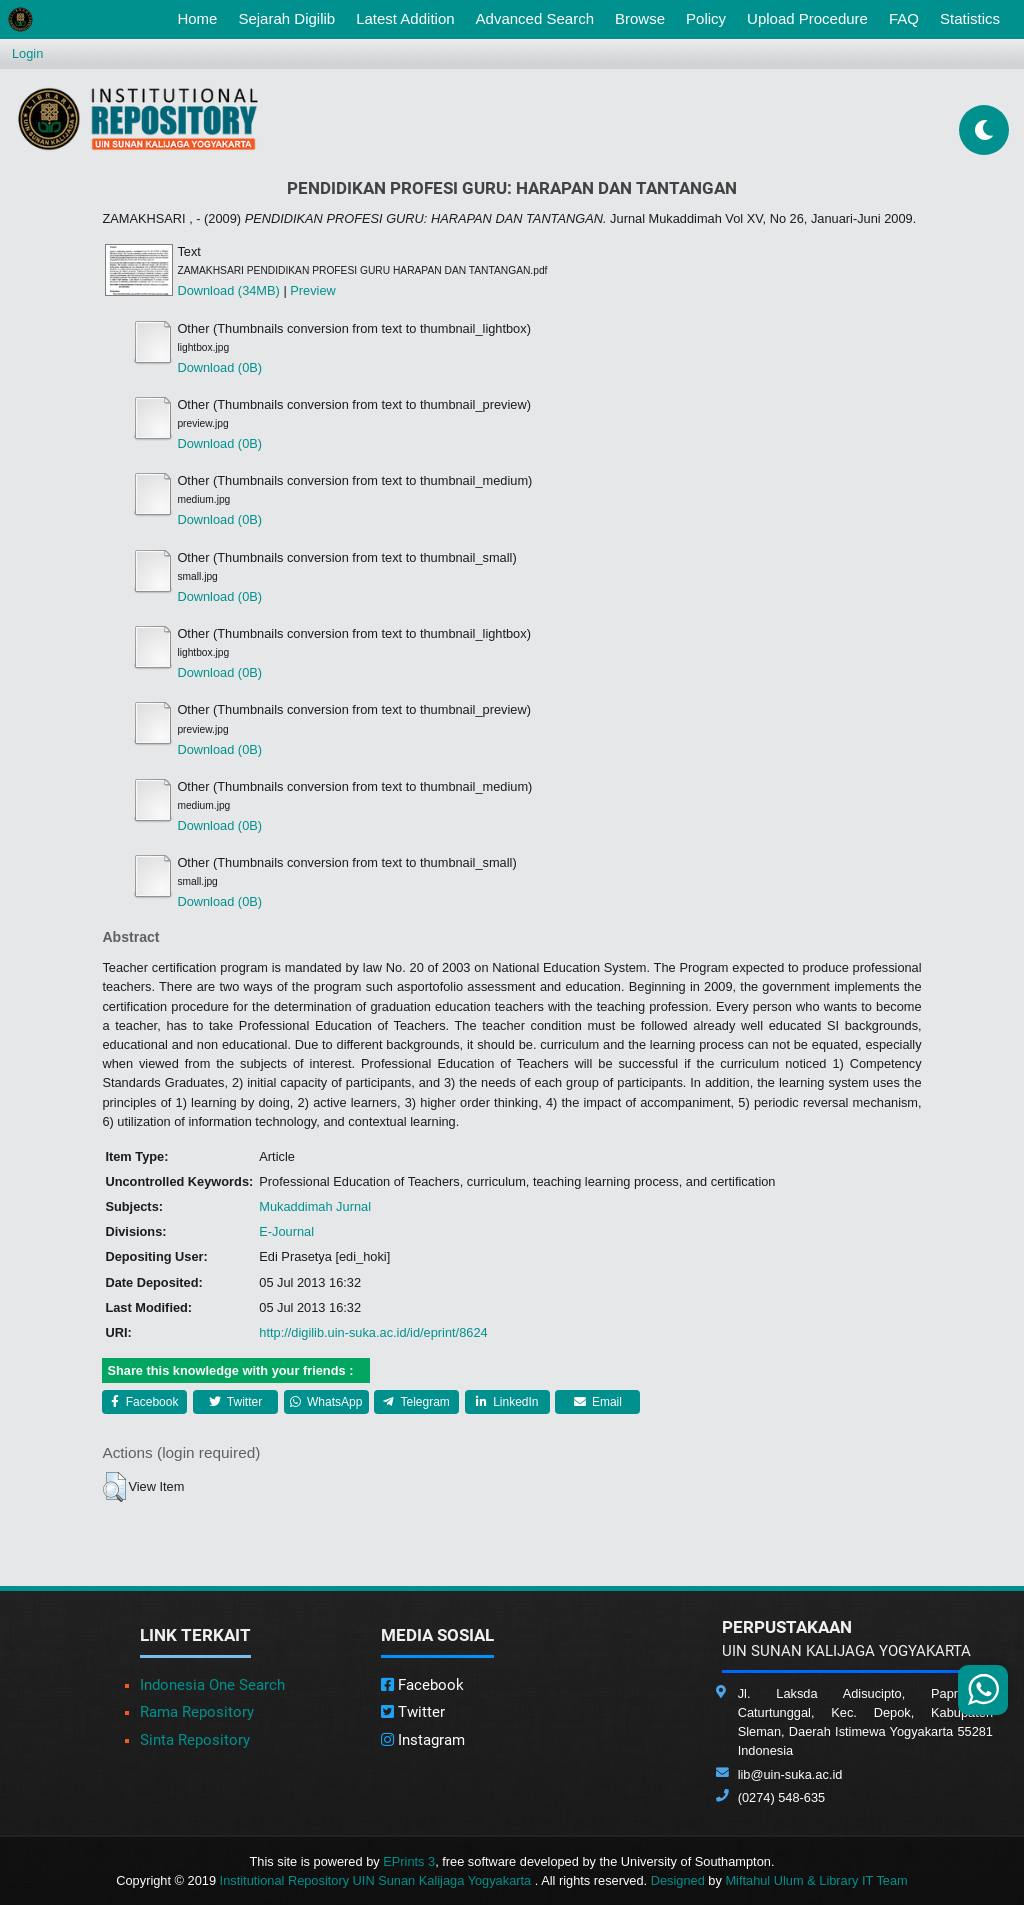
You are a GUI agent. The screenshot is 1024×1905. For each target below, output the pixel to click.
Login (27, 53)
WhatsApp (326, 1402)
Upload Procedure (807, 18)
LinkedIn (507, 1402)
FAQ (904, 18)
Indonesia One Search (212, 1685)
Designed (678, 1880)
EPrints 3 (409, 1861)
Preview (313, 290)
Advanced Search (535, 18)
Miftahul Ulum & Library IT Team (816, 1880)
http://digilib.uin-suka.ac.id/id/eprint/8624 (373, 1332)
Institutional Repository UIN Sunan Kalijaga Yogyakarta (377, 1880)
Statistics (970, 18)
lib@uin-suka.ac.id (790, 1774)
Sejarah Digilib (286, 18)
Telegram (416, 1402)
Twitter (235, 1402)
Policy (706, 18)
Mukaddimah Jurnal (315, 1206)
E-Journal (286, 1231)
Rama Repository (197, 1712)
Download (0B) (219, 367)
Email (598, 1402)
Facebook (144, 1402)
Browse (640, 18)
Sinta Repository (195, 1740)
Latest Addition (405, 18)
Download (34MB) (228, 290)
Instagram (423, 1740)
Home (201, 17)
